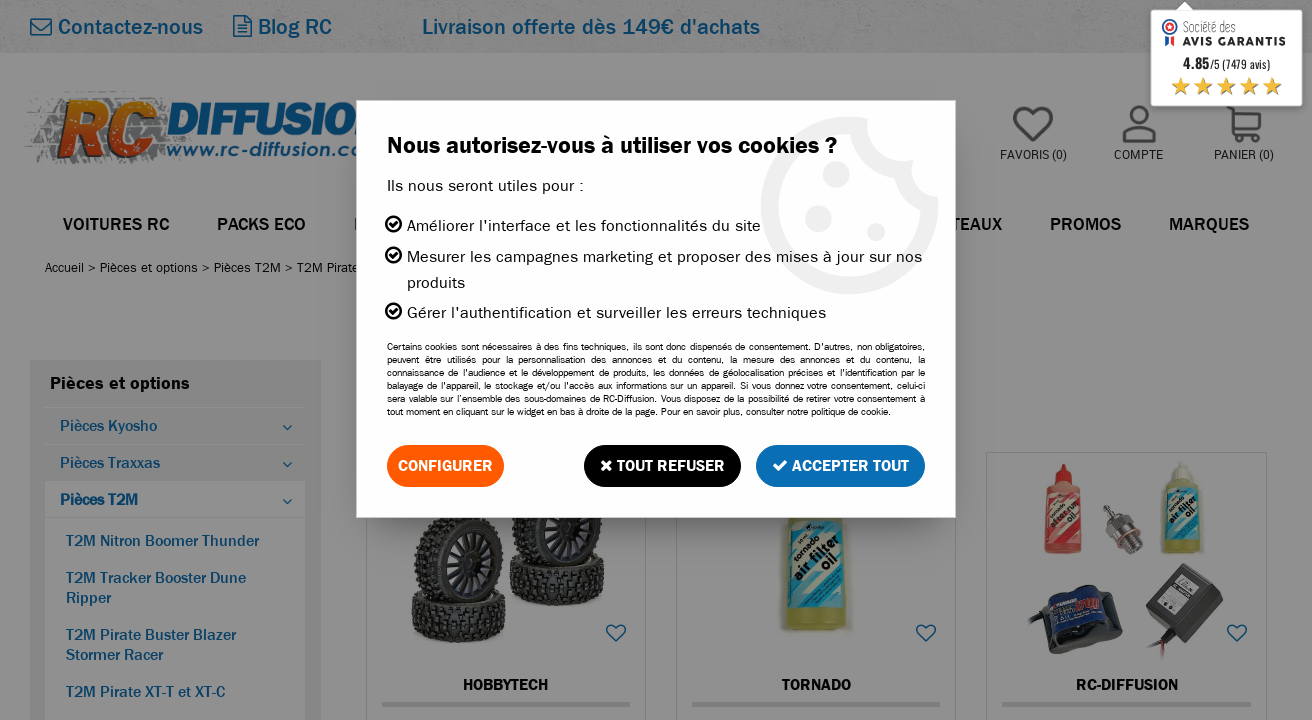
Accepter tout (840, 465)
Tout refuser (662, 465)
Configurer (445, 465)
